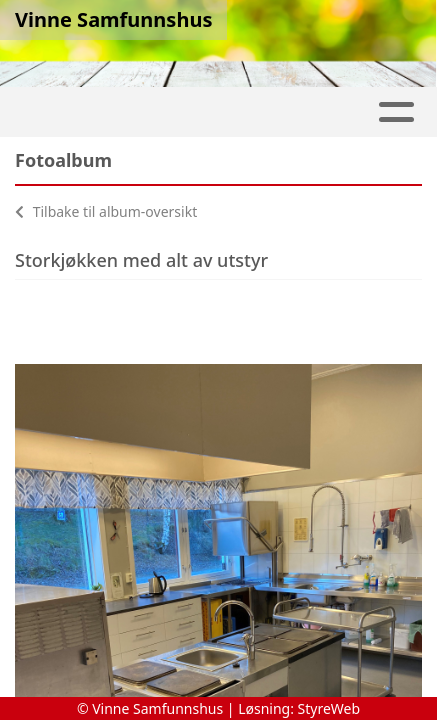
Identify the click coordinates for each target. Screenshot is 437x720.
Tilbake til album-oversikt (106, 211)
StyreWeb (329, 708)
